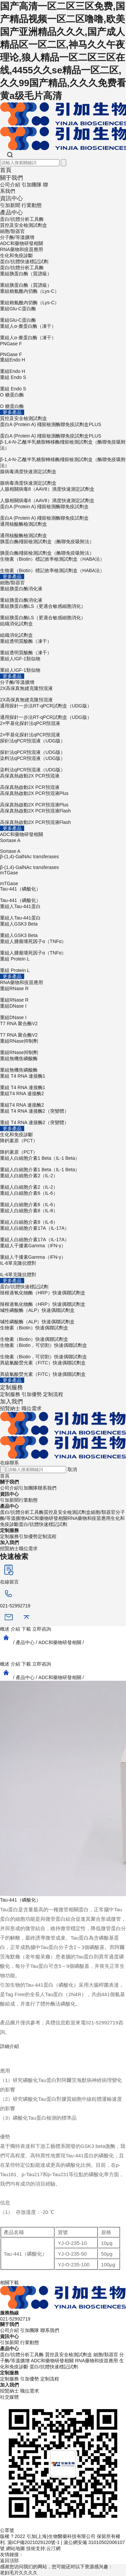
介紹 (15, 1629)
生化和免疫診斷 (16, 255)
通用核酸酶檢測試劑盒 (63, 530)
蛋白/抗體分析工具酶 (22, 219)
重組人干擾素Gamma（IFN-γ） (63, 1251)
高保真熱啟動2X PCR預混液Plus (63, 799)
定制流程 (53, 1394)
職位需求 (32, 1408)
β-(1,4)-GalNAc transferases (63, 862)
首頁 (5, 170)
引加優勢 (32, 1394)
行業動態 (32, 205)
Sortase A (63, 846)
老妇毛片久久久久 (19, 2572)
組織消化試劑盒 (63, 629)
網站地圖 (15, 2548)
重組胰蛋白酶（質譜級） (63, 279)
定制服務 (11, 1387)
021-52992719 (15, 2319)
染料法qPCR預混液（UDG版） (63, 764)
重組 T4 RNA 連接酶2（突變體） (63, 1117)
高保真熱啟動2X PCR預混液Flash (63, 817)
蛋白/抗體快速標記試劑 (24, 261)
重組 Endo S (63, 383)
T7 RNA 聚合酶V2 (63, 1029)
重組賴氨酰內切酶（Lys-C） (63, 297)
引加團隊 (32, 184)
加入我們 (11, 1401)
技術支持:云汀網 (43, 2548)
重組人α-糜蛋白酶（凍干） (63, 332)
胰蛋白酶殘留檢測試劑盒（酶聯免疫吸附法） (63, 547)
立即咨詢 (41, 1629)
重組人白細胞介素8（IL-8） (63, 1216)
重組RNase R (63, 994)
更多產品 (12, 412)
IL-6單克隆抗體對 (63, 1269)
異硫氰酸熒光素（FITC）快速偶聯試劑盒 (63, 1369)
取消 (72, 1469)
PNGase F (63, 349)
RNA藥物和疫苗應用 (21, 249)
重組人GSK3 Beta (63, 930)
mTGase (63, 878)
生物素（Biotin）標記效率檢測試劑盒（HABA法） (63, 565)
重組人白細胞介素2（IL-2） (63, 1181)
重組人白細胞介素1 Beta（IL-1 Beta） (63, 1164)
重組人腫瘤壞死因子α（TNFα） (63, 947)
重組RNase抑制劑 (63, 1047)
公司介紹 (10, 184)
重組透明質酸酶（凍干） (63, 647)
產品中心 (11, 212)
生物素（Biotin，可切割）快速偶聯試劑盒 (63, 1351)
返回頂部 (9, 2560)
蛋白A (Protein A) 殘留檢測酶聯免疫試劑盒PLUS (63, 430)
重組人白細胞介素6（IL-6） (63, 1199)
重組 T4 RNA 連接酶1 (63, 1082)
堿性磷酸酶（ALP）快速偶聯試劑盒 (63, 1316)
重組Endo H (63, 366)
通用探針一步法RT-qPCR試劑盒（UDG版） (63, 712)
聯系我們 (47, 1488)
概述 (5, 1629)
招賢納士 (10, 1408)
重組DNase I (63, 1012)
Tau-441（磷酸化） (63, 895)
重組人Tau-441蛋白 (63, 912)
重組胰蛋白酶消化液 (63, 594)
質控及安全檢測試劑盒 (23, 225)
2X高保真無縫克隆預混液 (63, 694)
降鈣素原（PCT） (63, 1146)
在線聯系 (9, 1462)
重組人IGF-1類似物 (63, 664)
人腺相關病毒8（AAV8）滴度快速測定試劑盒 (63, 495)
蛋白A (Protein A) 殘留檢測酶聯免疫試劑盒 (63, 512)
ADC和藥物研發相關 (21, 243)
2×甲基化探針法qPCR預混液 (63, 729)
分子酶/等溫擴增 (17, 237)
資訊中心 (11, 198)
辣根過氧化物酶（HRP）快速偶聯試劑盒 (63, 1299)
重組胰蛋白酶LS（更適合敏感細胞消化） (63, 612)
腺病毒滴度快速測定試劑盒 (63, 477)
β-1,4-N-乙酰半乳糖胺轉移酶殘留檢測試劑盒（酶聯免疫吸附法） (63, 454)
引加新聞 (10, 205)
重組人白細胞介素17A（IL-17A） (63, 1234)
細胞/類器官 (12, 231)
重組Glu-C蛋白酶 (63, 314)
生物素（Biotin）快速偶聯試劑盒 (63, 1334)
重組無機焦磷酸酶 (63, 1064)
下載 (26, 1629)
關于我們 (11, 178)
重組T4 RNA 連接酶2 (63, 1099)
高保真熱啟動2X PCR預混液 (63, 782)
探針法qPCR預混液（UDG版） (63, 747)
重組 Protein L (63, 965)
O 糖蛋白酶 (63, 401)
